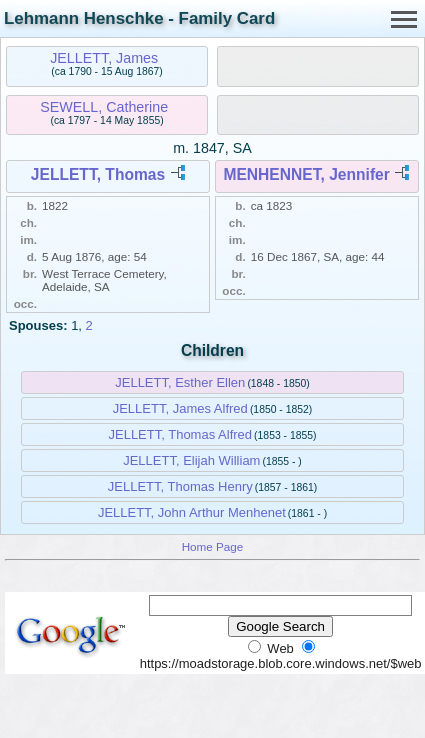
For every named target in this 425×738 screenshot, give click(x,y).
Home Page (213, 546)
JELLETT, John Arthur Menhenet (192, 512)
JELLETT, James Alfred (180, 408)
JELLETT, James (104, 58)
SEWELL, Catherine (104, 107)
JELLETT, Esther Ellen (180, 382)
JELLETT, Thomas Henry (180, 486)
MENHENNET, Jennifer (306, 174)
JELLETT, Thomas (98, 174)
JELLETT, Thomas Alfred (180, 434)
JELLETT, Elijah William (191, 460)
